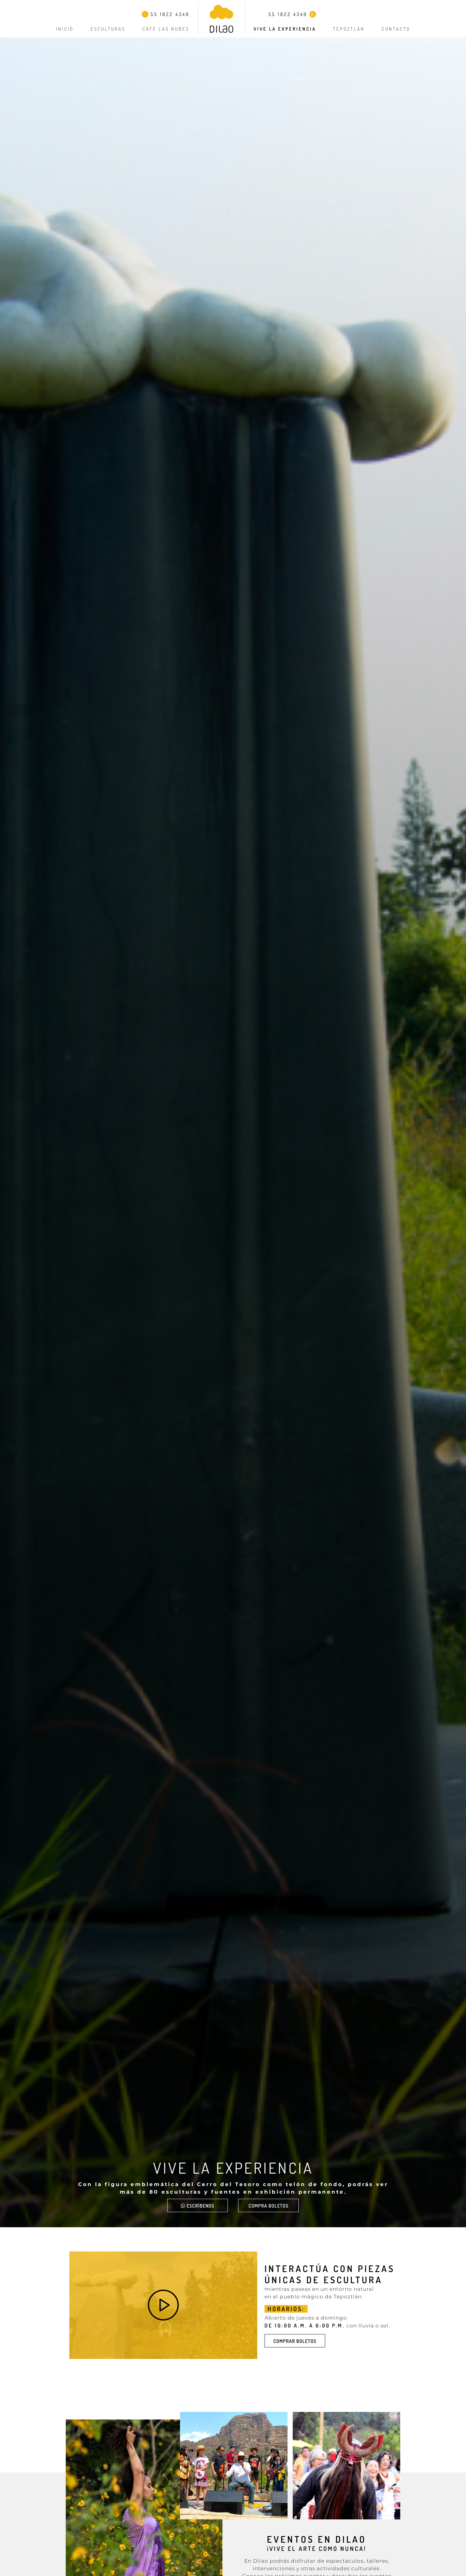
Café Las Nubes (165, 29)
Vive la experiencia (285, 29)
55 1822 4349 (165, 14)
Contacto (396, 29)
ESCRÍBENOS (197, 2206)
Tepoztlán (349, 29)
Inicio (65, 29)
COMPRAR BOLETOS (294, 2341)
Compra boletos (268, 2206)
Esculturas (108, 29)
